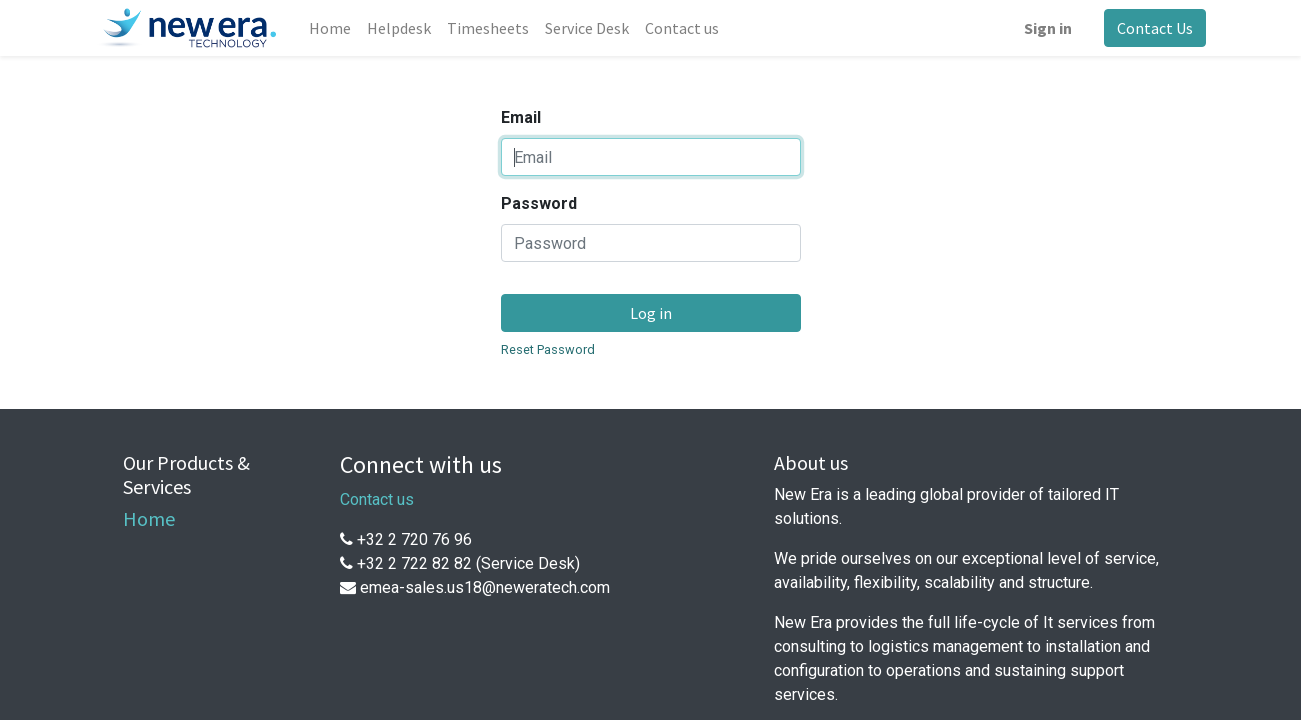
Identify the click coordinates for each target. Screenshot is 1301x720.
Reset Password (548, 349)
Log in (651, 313)
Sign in (1048, 28)
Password (539, 203)
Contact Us (1155, 28)
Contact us (377, 499)
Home (149, 518)
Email (521, 117)
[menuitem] (330, 28)
